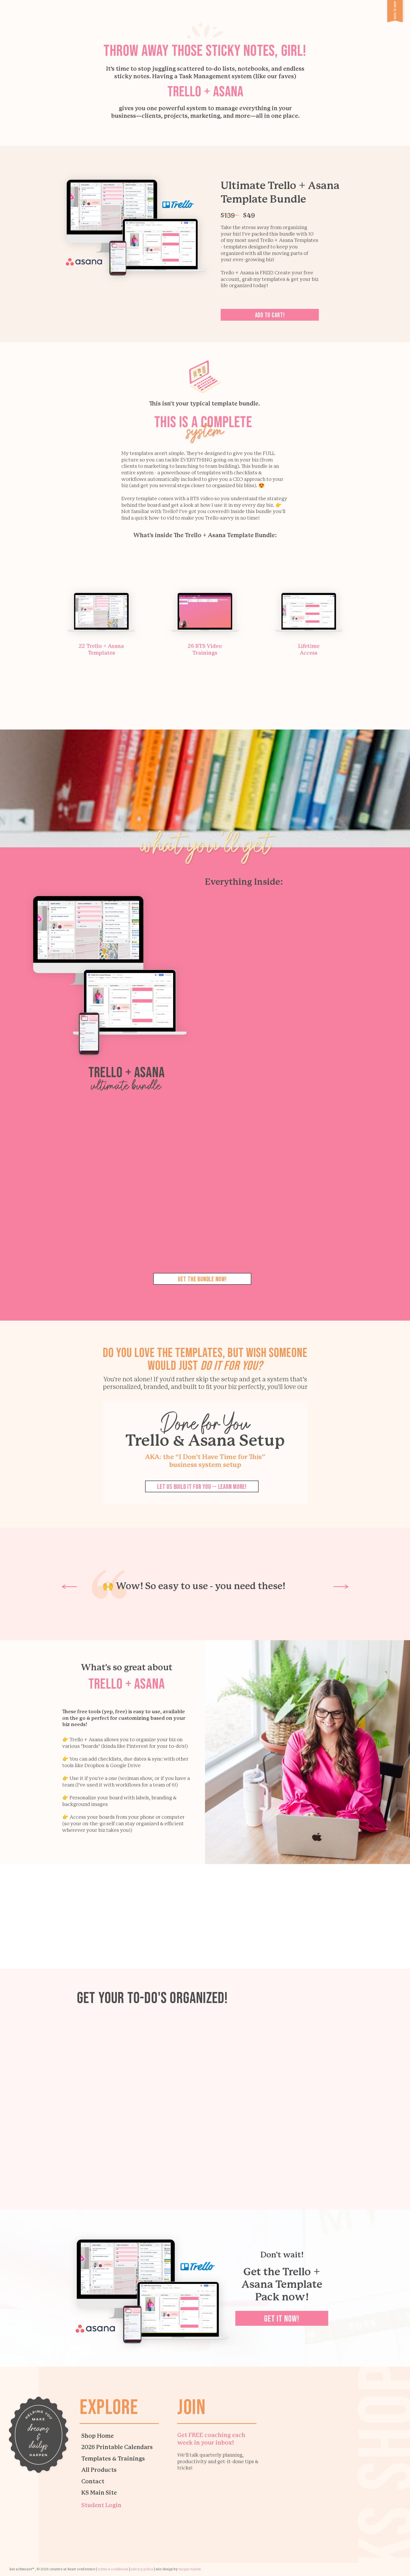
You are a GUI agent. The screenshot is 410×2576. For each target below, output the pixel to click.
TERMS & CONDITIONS (113, 2569)
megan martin (190, 2569)
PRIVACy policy (142, 2569)
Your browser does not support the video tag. (205, 2089)
